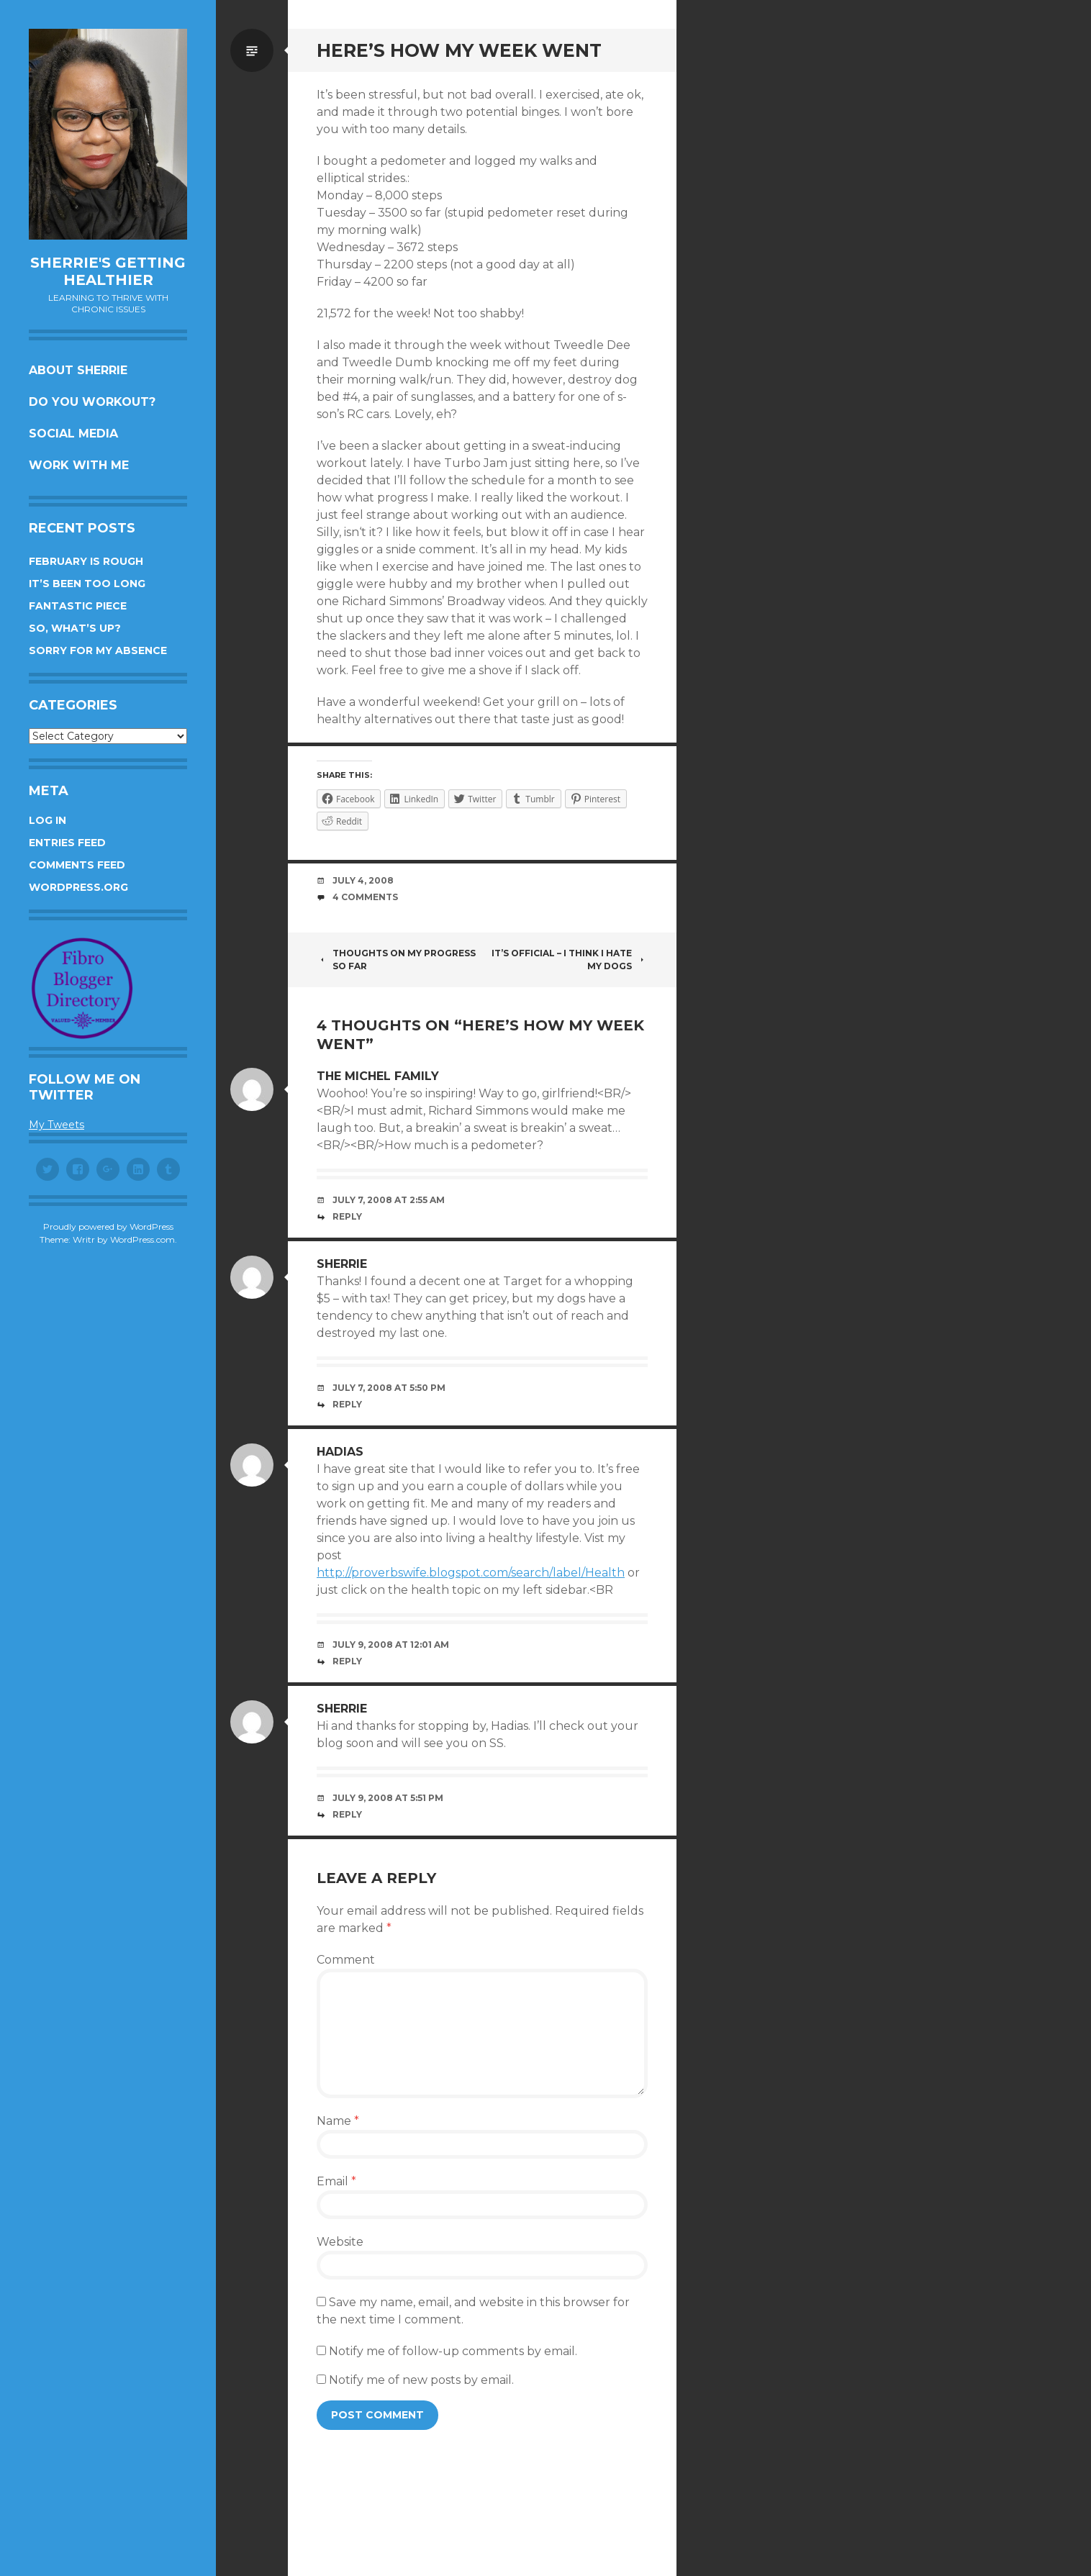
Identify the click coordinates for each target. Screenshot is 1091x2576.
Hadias (340, 1452)
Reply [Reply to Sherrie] (347, 1404)
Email (336, 2181)
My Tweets (56, 1124)
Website (340, 2242)
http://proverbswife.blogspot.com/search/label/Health (471, 1572)
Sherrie (342, 1264)
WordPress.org (78, 887)
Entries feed (67, 842)
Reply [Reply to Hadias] (347, 1661)
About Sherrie (78, 370)
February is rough (86, 561)
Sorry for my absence (98, 650)
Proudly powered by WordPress (108, 1226)
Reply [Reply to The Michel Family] (347, 1216)
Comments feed (77, 864)
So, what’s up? (75, 628)
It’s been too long (87, 583)
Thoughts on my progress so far (396, 959)
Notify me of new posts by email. (421, 2380)
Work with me (79, 465)
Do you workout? (92, 402)
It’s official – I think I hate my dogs (570, 959)
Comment (346, 1960)
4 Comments (365, 897)
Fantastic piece (78, 605)
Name (338, 2121)
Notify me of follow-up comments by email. (453, 2351)
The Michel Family (378, 1076)
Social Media (73, 433)
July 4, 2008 (363, 880)
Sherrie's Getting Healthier (108, 271)
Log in (47, 820)
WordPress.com (142, 1239)
